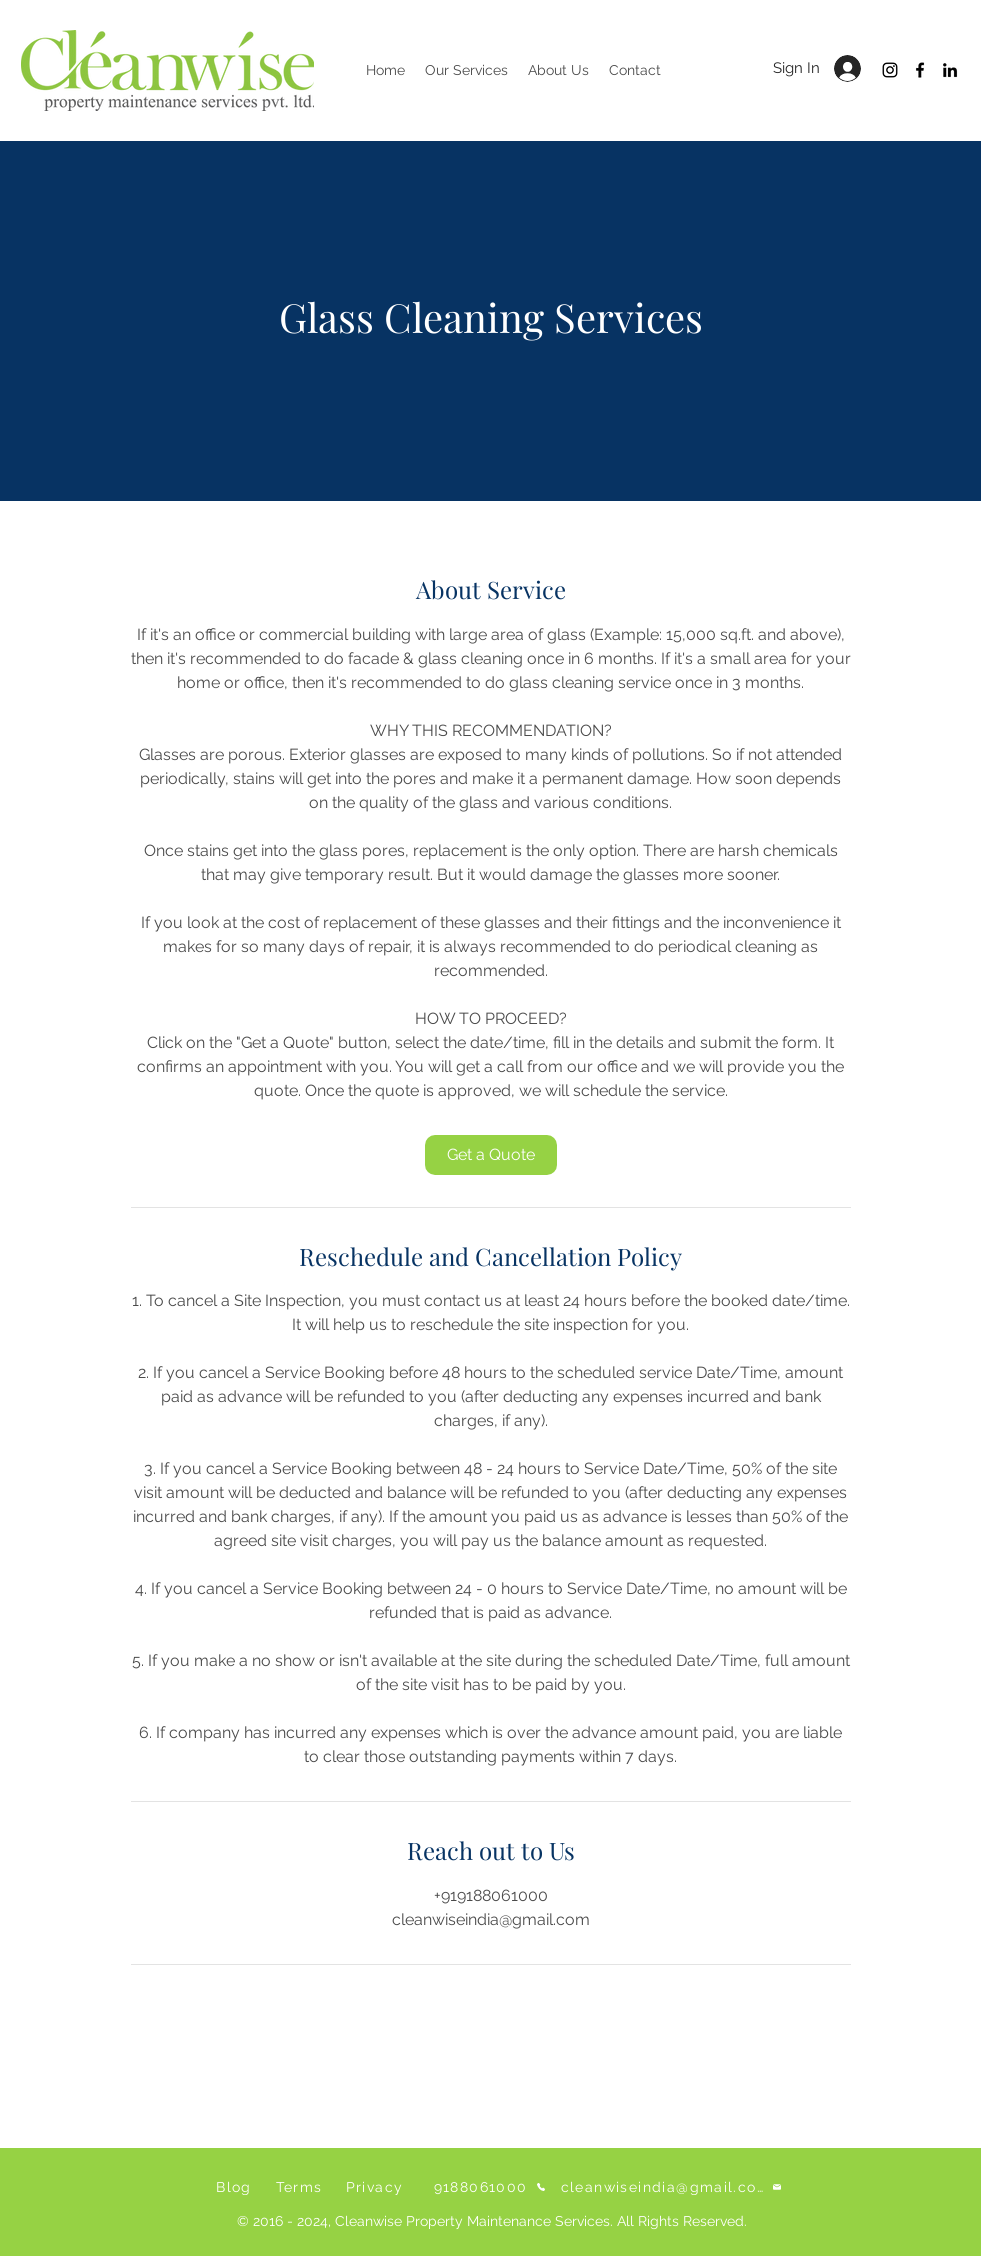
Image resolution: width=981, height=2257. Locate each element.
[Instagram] (890, 70)
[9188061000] (490, 2187)
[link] (491, 1155)
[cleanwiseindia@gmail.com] (671, 2187)
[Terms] (301, 2187)
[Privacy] (377, 2187)
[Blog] (236, 2187)
